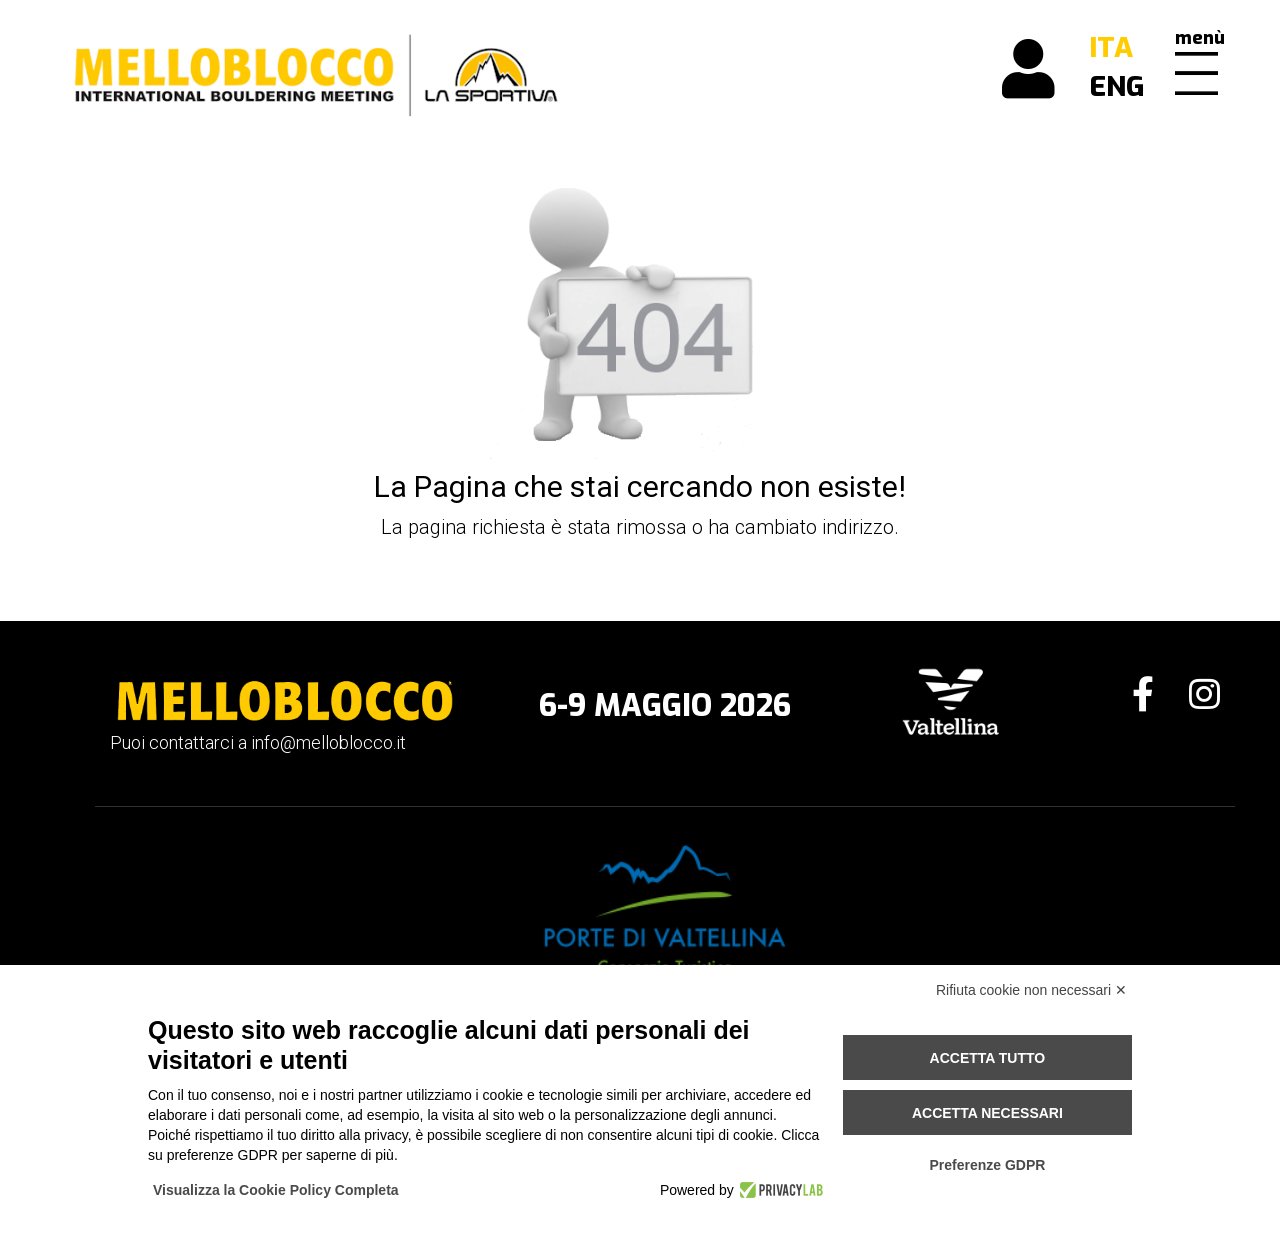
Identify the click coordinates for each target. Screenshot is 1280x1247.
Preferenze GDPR (987, 1165)
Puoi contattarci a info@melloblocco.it (258, 742)
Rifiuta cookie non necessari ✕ (1031, 990)
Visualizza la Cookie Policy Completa (276, 1190)
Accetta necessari (987, 1113)
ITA (1111, 47)
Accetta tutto (988, 1058)
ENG (1117, 86)
